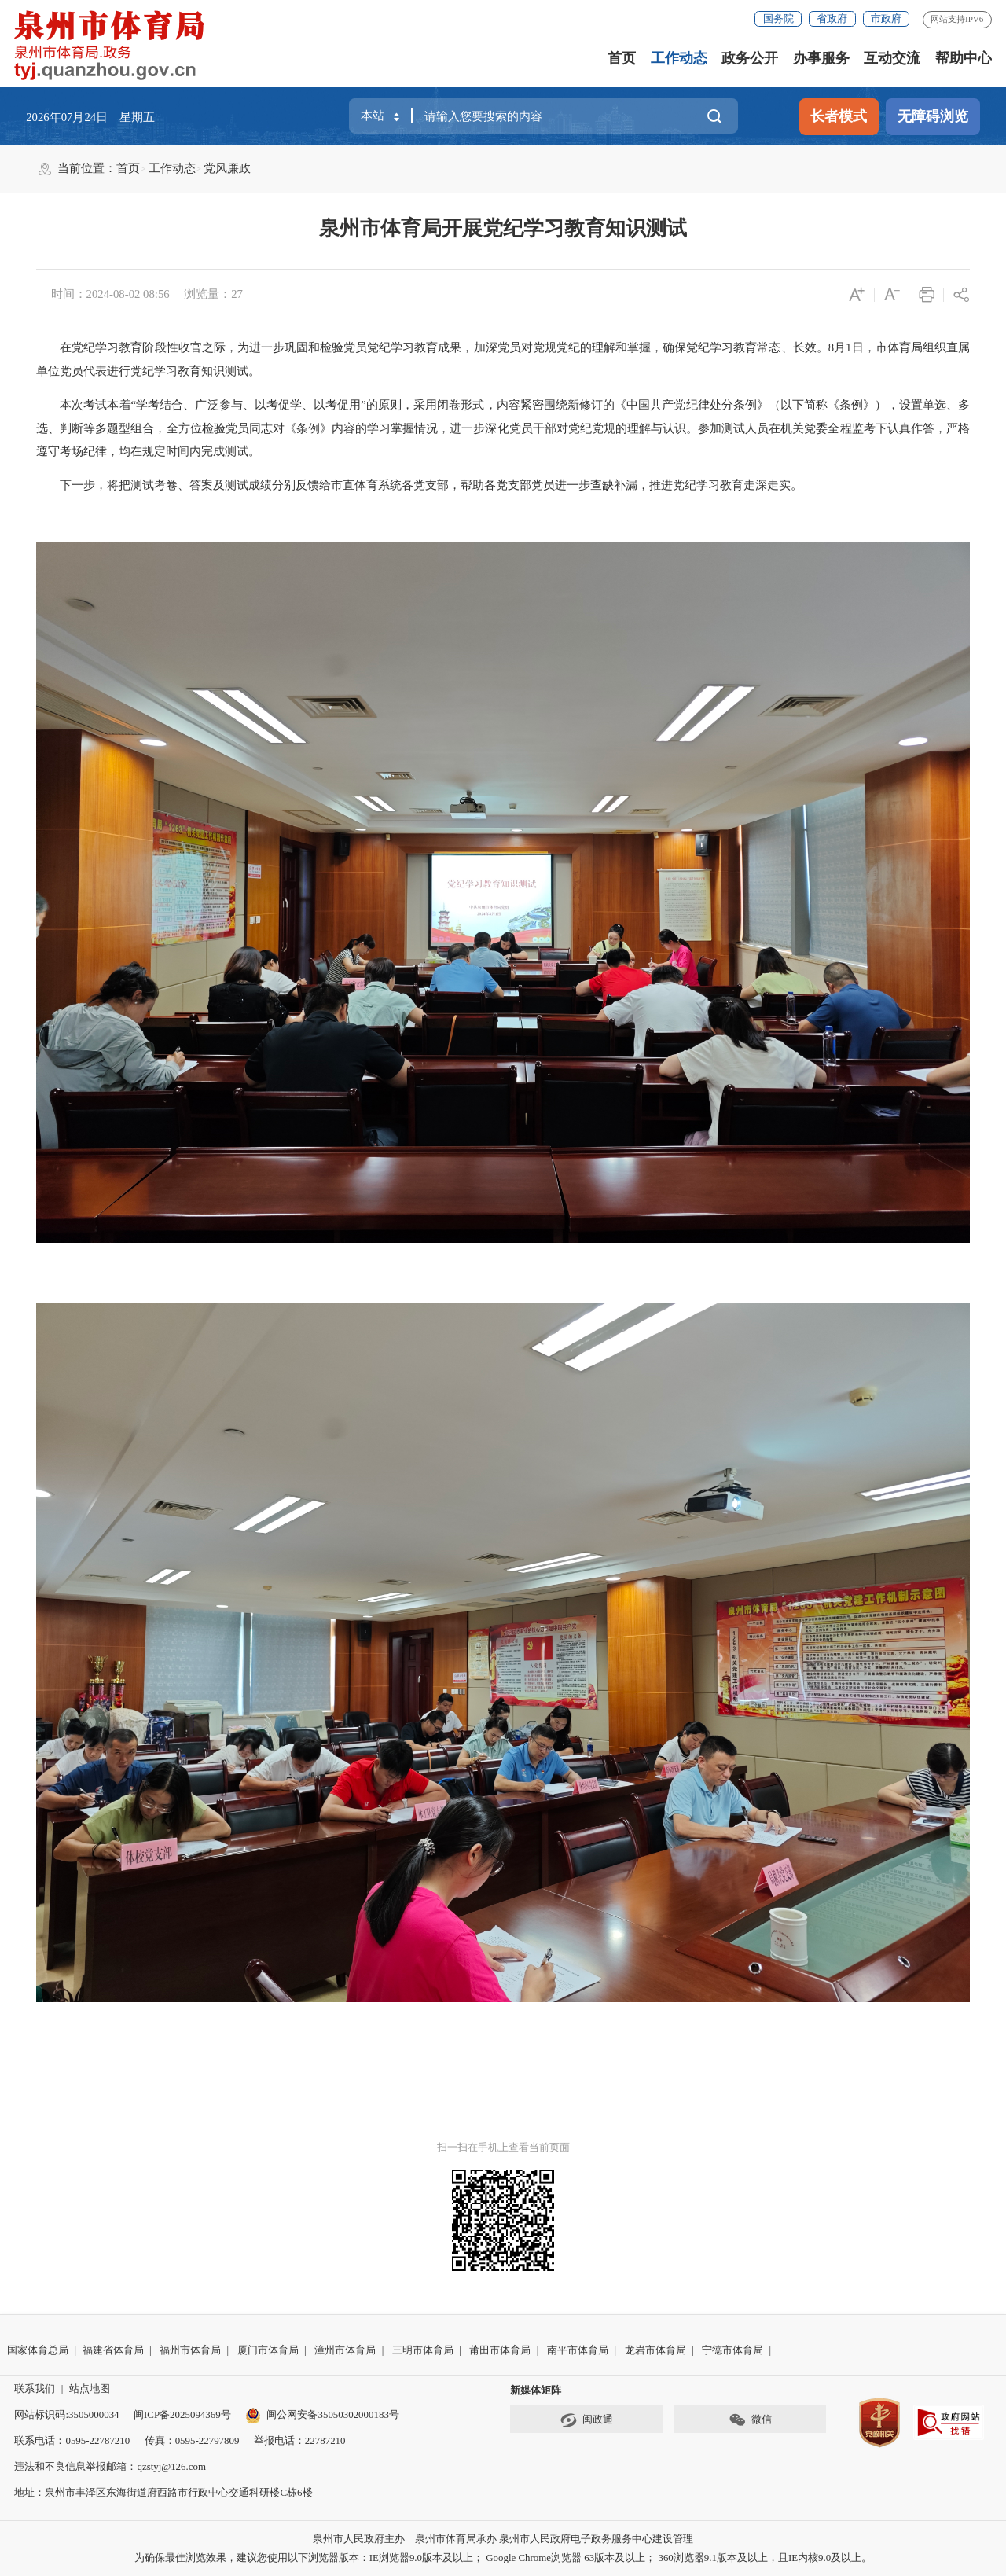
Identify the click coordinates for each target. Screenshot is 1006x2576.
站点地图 (89, 2388)
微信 (750, 2420)
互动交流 (892, 58)
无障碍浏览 (933, 116)
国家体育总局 (37, 2350)
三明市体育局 (422, 2350)
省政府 (832, 18)
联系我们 (34, 2388)
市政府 (886, 18)
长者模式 (838, 116)
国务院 (778, 18)
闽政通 (586, 2420)
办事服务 (821, 58)
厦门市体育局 (268, 2350)
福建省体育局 (113, 2350)
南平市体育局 (577, 2350)
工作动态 (679, 58)
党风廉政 (227, 168)
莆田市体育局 (500, 2350)
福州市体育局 (190, 2350)
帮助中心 (963, 58)
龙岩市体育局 (655, 2350)
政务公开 (749, 58)
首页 (622, 58)
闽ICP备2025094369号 (182, 2414)
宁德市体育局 (732, 2350)
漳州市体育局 (345, 2350)
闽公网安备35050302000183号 (322, 2414)
